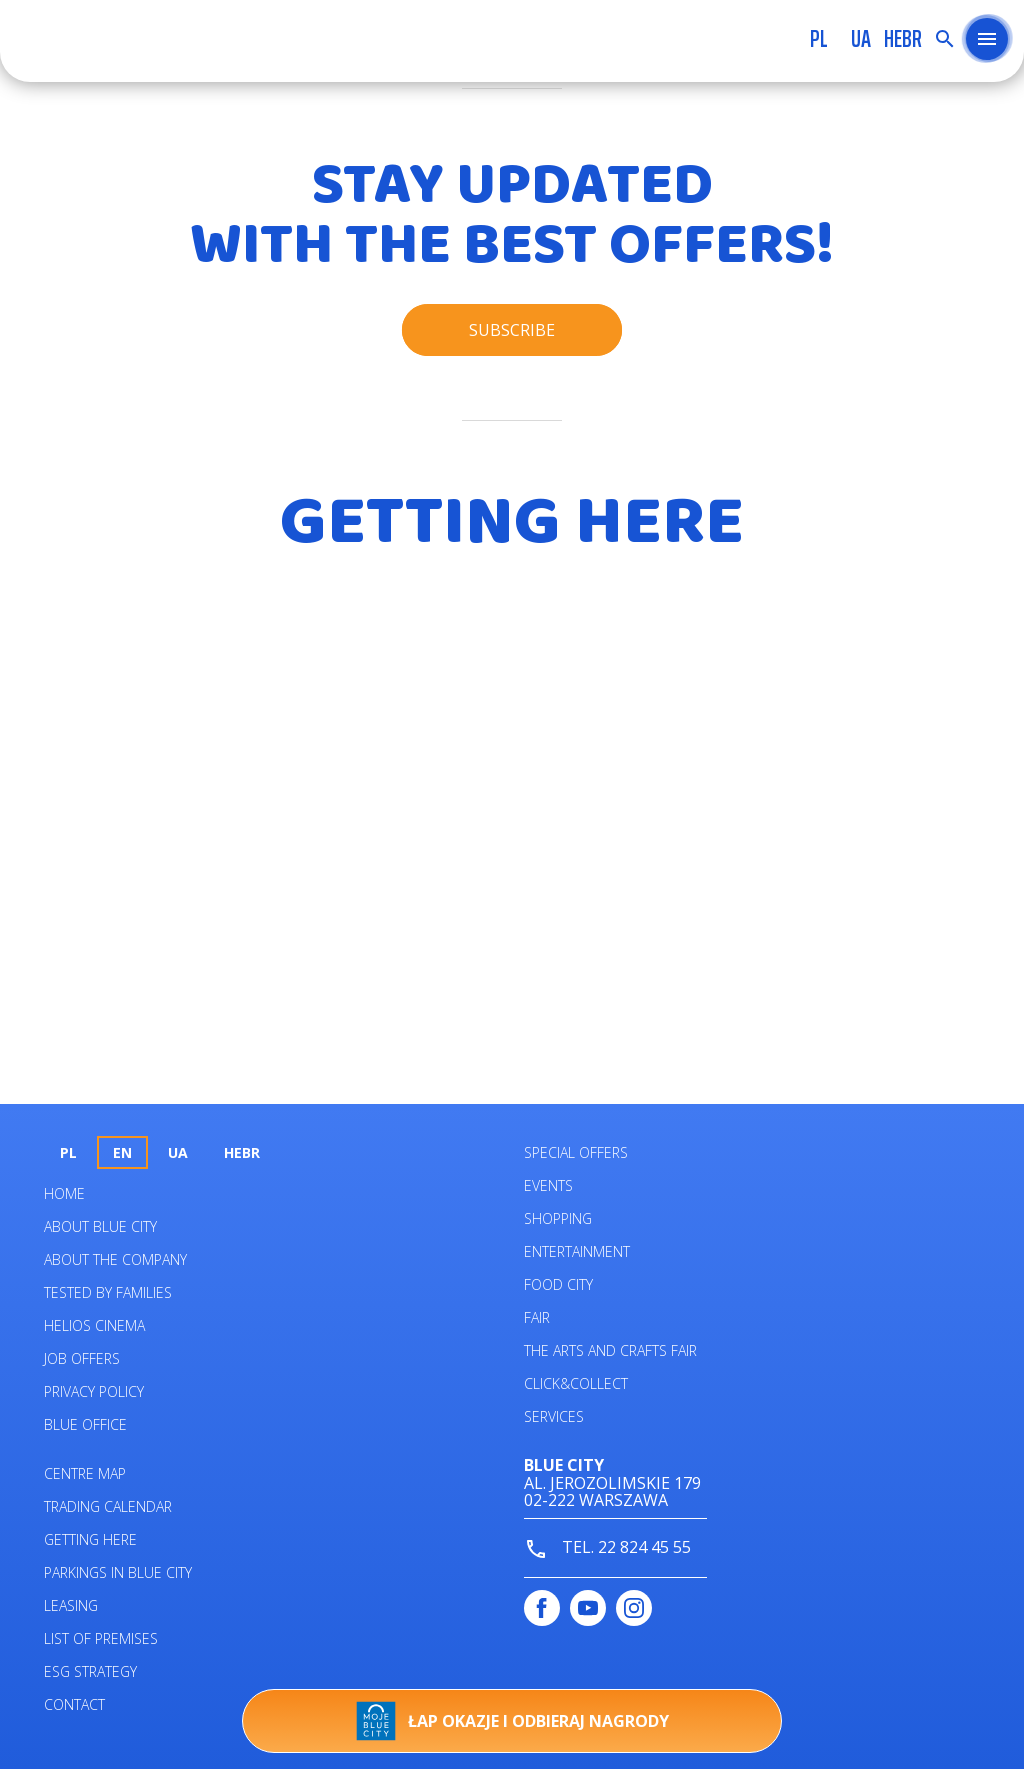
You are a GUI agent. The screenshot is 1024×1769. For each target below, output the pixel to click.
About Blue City (100, 1226)
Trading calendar (108, 1506)
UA (861, 39)
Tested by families (108, 1292)
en (122, 1152)
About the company (115, 1259)
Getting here (90, 1539)
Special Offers (576, 1152)
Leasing (71, 1605)
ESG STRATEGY (90, 1671)
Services (554, 1416)
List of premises (101, 1638)
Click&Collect (576, 1383)
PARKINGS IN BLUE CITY (118, 1572)
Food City (558, 1284)
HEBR (903, 39)
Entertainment (577, 1251)
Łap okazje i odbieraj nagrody (512, 1721)
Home (64, 1193)
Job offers (82, 1358)
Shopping (558, 1218)
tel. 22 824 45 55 (607, 1548)
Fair (537, 1317)
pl (819, 39)
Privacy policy (94, 1391)
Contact (74, 1704)
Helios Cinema (94, 1325)
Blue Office (85, 1424)
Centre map (85, 1473)
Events (548, 1185)
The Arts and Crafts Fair (610, 1350)
